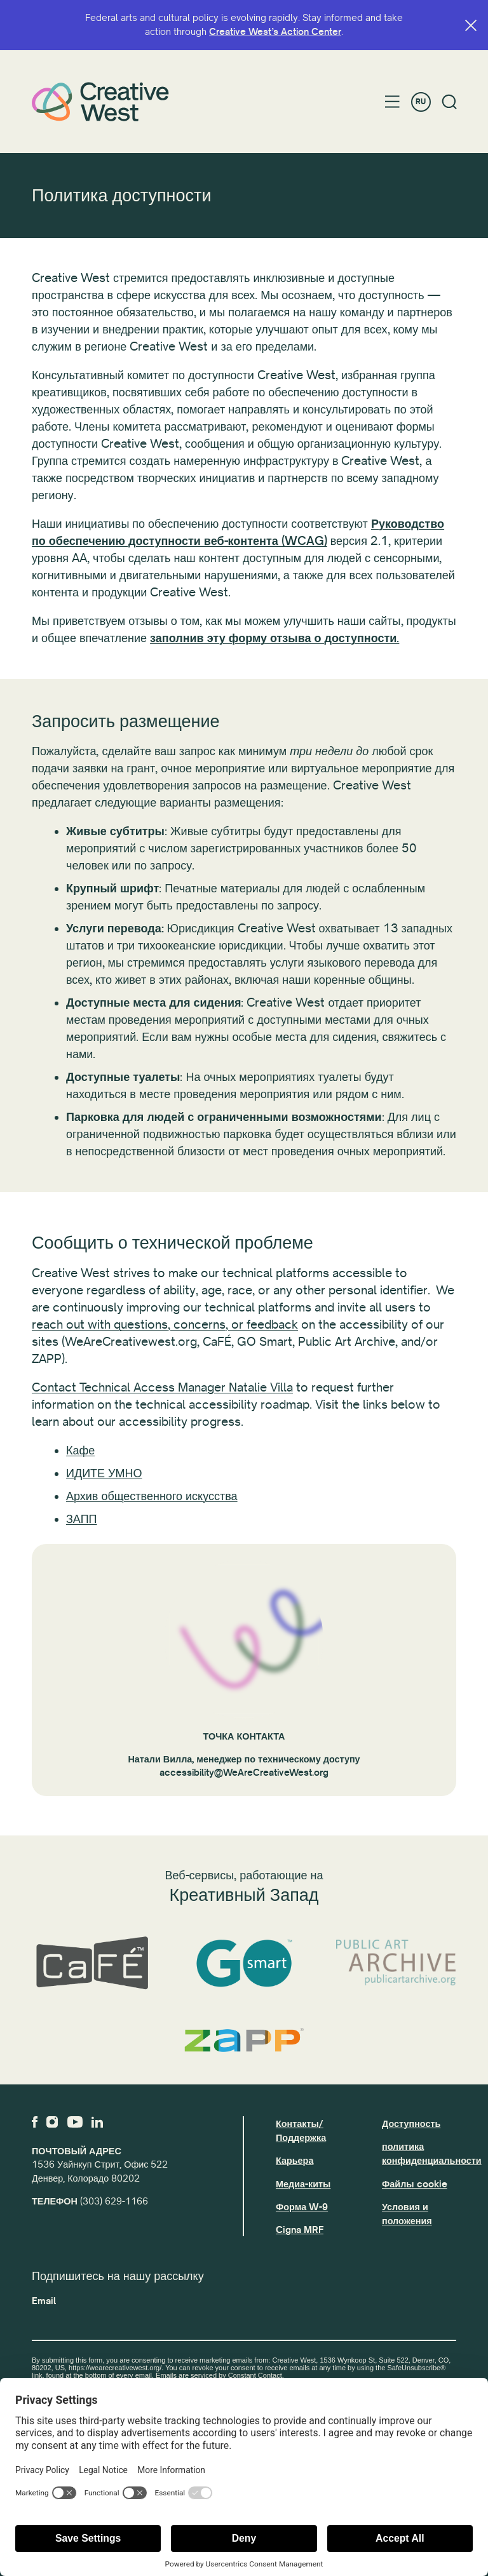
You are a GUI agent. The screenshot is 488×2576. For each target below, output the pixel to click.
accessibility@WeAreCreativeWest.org (244, 1772)
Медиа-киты (303, 2184)
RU (421, 102)
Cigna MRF (299, 2230)
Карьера (294, 2160)
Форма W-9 (302, 2207)
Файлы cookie (414, 2184)
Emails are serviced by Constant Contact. (220, 2375)
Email (44, 2301)
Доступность (411, 2124)
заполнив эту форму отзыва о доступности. (274, 638)
